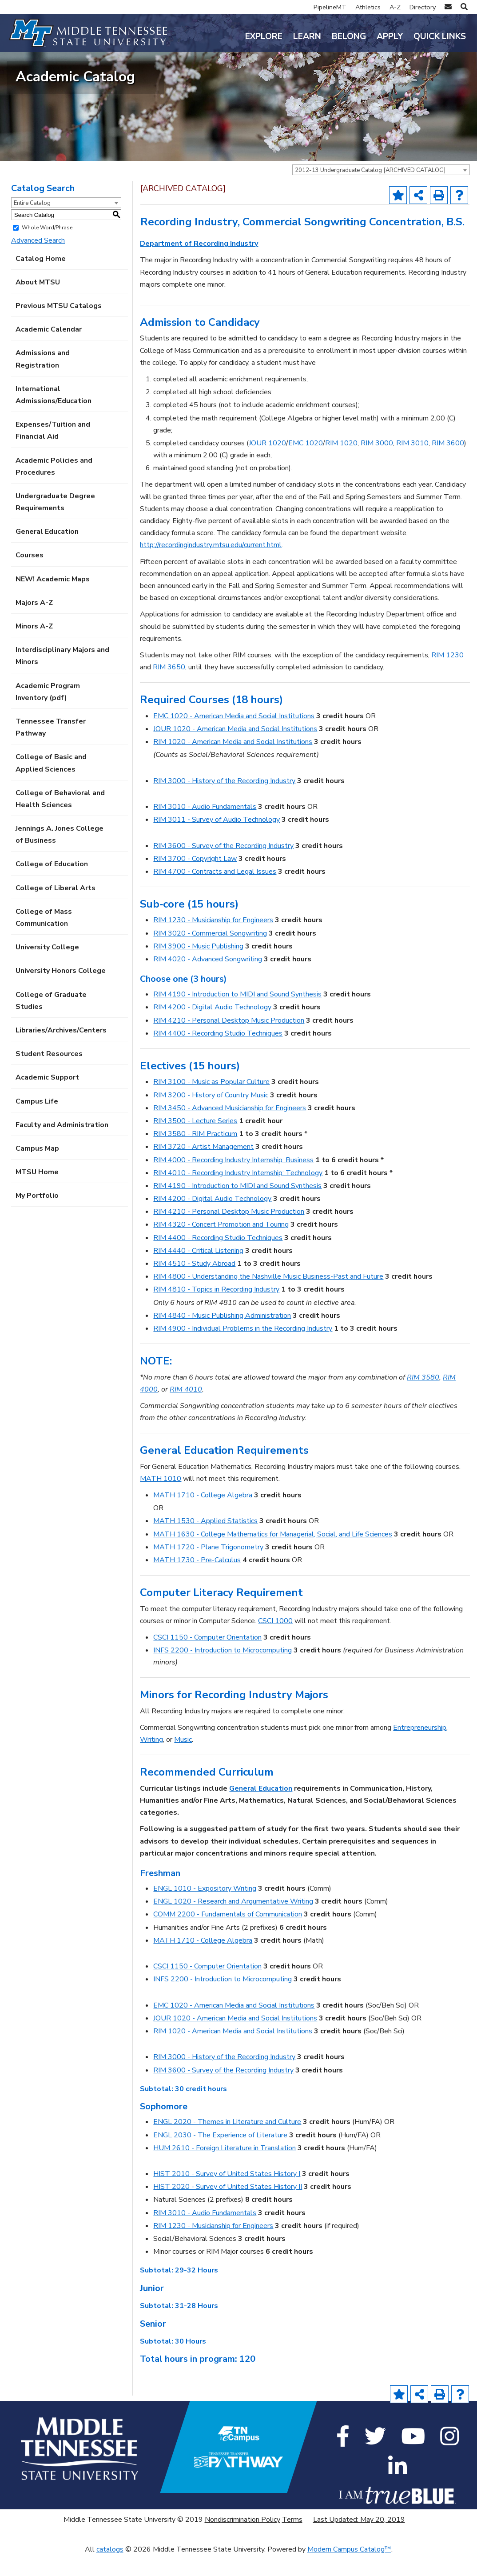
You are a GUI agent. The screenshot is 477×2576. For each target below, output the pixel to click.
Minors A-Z (34, 647)
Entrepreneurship (419, 1748)
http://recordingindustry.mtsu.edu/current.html (211, 565)
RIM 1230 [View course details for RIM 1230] (447, 675)
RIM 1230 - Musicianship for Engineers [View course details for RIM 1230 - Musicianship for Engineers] (213, 940)
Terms (292, 2540)
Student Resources (49, 1074)
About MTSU (38, 303)
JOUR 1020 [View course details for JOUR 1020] (267, 463)
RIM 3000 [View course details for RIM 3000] (377, 463)
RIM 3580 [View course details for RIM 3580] (423, 1397)
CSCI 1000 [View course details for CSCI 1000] (275, 1641)
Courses (30, 575)
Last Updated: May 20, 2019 (359, 2540)
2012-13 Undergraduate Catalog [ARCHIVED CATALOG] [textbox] (370, 191)
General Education (47, 552)
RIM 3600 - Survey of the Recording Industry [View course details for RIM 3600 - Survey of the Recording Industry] (223, 866)
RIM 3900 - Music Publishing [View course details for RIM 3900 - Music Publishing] (198, 967)
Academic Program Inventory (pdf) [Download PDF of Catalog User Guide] (48, 712)
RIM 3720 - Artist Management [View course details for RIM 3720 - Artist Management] (203, 1167)
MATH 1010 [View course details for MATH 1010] (160, 1499)
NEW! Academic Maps (53, 599)
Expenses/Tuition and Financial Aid (53, 451)
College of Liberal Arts (55, 908)
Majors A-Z (34, 623)
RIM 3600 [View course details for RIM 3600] (448, 463)
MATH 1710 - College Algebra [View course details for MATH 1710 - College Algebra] (202, 1515)
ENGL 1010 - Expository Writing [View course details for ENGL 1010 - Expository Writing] (204, 1909)
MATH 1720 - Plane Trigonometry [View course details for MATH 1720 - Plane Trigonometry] (208, 1567)
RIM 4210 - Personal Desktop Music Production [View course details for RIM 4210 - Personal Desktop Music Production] (228, 1040)
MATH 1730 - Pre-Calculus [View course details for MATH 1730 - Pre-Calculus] (197, 1580)
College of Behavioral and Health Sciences (60, 819)
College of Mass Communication (44, 938)
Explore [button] (263, 36)
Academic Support (47, 1098)
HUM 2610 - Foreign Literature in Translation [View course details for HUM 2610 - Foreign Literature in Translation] (224, 2168)
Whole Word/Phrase (47, 248)
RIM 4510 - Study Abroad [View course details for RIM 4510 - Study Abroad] (194, 1284)
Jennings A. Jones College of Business (59, 855)
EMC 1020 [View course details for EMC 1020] (305, 463)
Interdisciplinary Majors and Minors (62, 676)
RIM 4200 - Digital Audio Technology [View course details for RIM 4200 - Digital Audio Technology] (212, 1027)
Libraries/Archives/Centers (61, 1051)
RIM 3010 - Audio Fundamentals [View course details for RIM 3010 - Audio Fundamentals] (204, 827)
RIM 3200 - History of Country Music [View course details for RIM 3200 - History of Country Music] (210, 1115)
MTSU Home (37, 1192)
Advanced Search (38, 261)
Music (183, 1760)
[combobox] (381, 190)
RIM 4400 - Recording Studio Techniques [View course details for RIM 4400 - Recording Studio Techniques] (217, 1054)
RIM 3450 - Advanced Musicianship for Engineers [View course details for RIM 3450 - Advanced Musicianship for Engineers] (229, 1128)
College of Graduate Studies (51, 1021)
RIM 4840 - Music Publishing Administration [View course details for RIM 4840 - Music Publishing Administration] (222, 1336)
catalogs (109, 2570)
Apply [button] (390, 36)
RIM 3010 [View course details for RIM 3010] (412, 463)
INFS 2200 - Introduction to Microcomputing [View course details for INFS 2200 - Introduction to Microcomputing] (222, 1671)
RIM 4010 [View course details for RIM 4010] (186, 1410)
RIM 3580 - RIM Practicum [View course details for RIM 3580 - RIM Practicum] (195, 1154)
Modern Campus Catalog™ (349, 2570)
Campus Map (37, 1169)
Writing (151, 1760)
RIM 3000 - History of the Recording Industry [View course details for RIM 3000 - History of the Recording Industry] (224, 801)
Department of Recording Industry (199, 264)
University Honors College (61, 991)
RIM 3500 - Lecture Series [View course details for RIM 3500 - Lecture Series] (195, 1141)
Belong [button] (349, 36)
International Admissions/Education (53, 415)
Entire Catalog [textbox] (32, 224)
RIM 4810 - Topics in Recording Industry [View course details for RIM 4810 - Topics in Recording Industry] (216, 1310)
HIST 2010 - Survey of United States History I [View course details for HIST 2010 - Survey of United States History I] (226, 2194)
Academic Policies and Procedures (54, 486)
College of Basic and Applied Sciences (51, 783)
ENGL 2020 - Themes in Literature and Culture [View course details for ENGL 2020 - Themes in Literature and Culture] (227, 2142)
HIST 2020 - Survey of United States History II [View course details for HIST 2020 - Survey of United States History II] (227, 2207)
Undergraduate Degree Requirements (55, 522)
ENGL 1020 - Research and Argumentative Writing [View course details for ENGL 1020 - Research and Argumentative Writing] (233, 1922)
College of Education (52, 884)
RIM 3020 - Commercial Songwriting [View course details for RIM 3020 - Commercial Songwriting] (210, 953)
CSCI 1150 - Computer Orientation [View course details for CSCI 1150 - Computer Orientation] (207, 1658)
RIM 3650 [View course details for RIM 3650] (169, 687)
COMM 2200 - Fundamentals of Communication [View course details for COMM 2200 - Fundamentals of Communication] (227, 1935)
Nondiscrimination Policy (242, 2540)
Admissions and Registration (43, 379)
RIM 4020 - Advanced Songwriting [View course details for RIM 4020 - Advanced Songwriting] (207, 979)
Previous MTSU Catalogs (59, 326)
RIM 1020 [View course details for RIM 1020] (341, 463)
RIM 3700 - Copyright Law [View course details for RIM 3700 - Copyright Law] (195, 879)
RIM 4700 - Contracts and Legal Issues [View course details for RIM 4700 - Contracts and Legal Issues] (214, 892)
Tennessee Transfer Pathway (51, 748)
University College (47, 967)
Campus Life (37, 1121)
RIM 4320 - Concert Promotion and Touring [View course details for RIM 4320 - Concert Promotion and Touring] (221, 1245)
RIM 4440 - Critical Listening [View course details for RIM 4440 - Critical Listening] (198, 1271)
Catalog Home (41, 279)
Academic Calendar (49, 350)
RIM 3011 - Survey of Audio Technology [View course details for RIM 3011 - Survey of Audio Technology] (216, 840)
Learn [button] (307, 36)
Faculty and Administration (62, 1145)
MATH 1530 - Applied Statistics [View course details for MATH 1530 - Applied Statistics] (205, 1541)
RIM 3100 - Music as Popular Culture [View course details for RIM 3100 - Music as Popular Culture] (211, 1102)
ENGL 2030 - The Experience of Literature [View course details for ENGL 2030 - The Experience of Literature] (220, 2155)
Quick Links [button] (439, 36)
